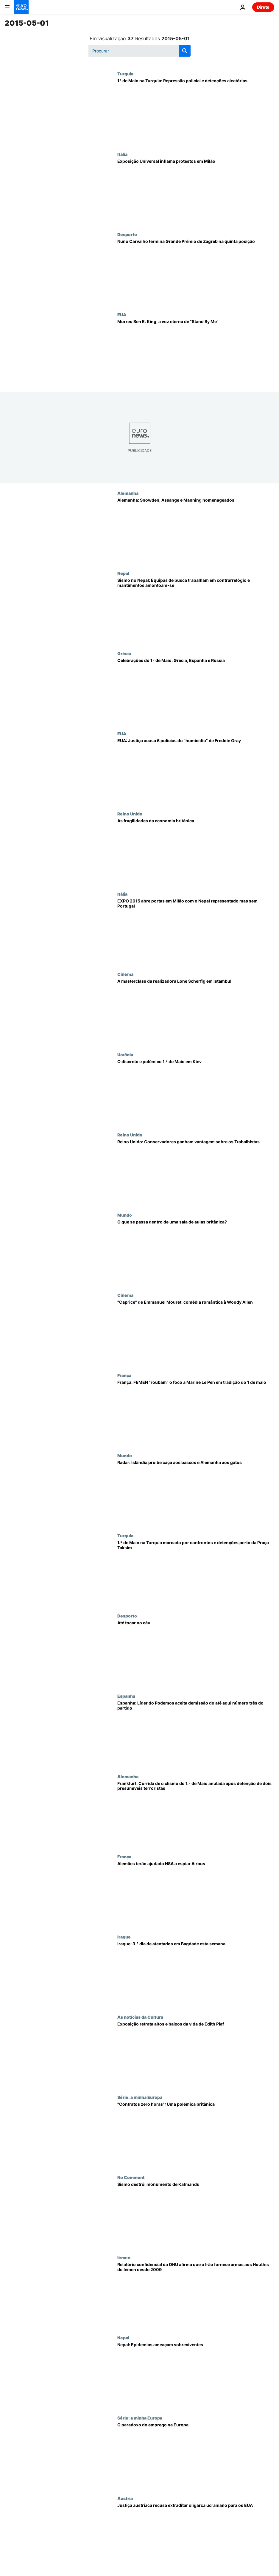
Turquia (125, 73)
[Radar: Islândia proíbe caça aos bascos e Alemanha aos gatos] (195, 1493)
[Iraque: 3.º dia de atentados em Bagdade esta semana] (195, 1974)
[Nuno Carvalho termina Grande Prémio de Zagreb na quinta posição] (195, 272)
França (124, 1375)
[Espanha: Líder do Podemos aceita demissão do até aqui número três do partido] (195, 1734)
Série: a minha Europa (139, 2097)
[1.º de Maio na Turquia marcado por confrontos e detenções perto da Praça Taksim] (195, 1573)
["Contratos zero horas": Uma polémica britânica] (195, 2135)
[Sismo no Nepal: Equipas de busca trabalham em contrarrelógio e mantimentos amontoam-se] (195, 611)
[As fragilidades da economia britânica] (195, 851)
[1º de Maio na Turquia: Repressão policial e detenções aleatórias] (195, 111)
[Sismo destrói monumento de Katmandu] (195, 2215)
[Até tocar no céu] (195, 1653)
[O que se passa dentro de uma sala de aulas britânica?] (195, 1252)
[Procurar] (139, 51)
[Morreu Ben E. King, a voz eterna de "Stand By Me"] (195, 352)
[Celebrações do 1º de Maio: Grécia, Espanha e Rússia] (195, 691)
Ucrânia (125, 1054)
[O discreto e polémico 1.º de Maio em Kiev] (195, 1092)
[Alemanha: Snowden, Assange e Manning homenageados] (195, 531)
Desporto (127, 234)
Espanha (126, 1695)
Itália (122, 154)
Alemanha (127, 493)
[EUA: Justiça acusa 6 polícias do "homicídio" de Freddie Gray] (195, 771)
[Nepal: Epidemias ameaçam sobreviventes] (195, 2375)
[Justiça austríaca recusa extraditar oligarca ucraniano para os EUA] (195, 2536)
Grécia (124, 653)
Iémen (123, 2257)
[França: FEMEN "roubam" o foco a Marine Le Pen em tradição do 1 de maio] (195, 1413)
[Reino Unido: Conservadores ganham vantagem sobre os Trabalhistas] (195, 1172)
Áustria (125, 2498)
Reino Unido (129, 813)
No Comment (131, 2177)
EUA (121, 314)
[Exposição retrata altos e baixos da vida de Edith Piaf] (195, 2055)
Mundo (124, 1214)
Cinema (125, 974)
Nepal (123, 573)
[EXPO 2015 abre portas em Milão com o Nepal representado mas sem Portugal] (195, 931)
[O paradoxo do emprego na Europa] (195, 2455)
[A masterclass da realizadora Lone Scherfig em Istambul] (195, 1012)
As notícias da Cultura (140, 2016)
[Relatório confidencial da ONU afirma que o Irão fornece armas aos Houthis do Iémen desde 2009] (195, 2295)
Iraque (124, 1936)
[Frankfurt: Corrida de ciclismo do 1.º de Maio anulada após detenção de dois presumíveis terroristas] (195, 1814)
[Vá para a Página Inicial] (21, 7)
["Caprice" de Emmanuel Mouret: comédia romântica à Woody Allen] (195, 1333)
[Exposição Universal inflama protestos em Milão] (195, 192)
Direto (263, 7)
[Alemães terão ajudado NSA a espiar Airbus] (195, 1894)
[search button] (185, 51)
